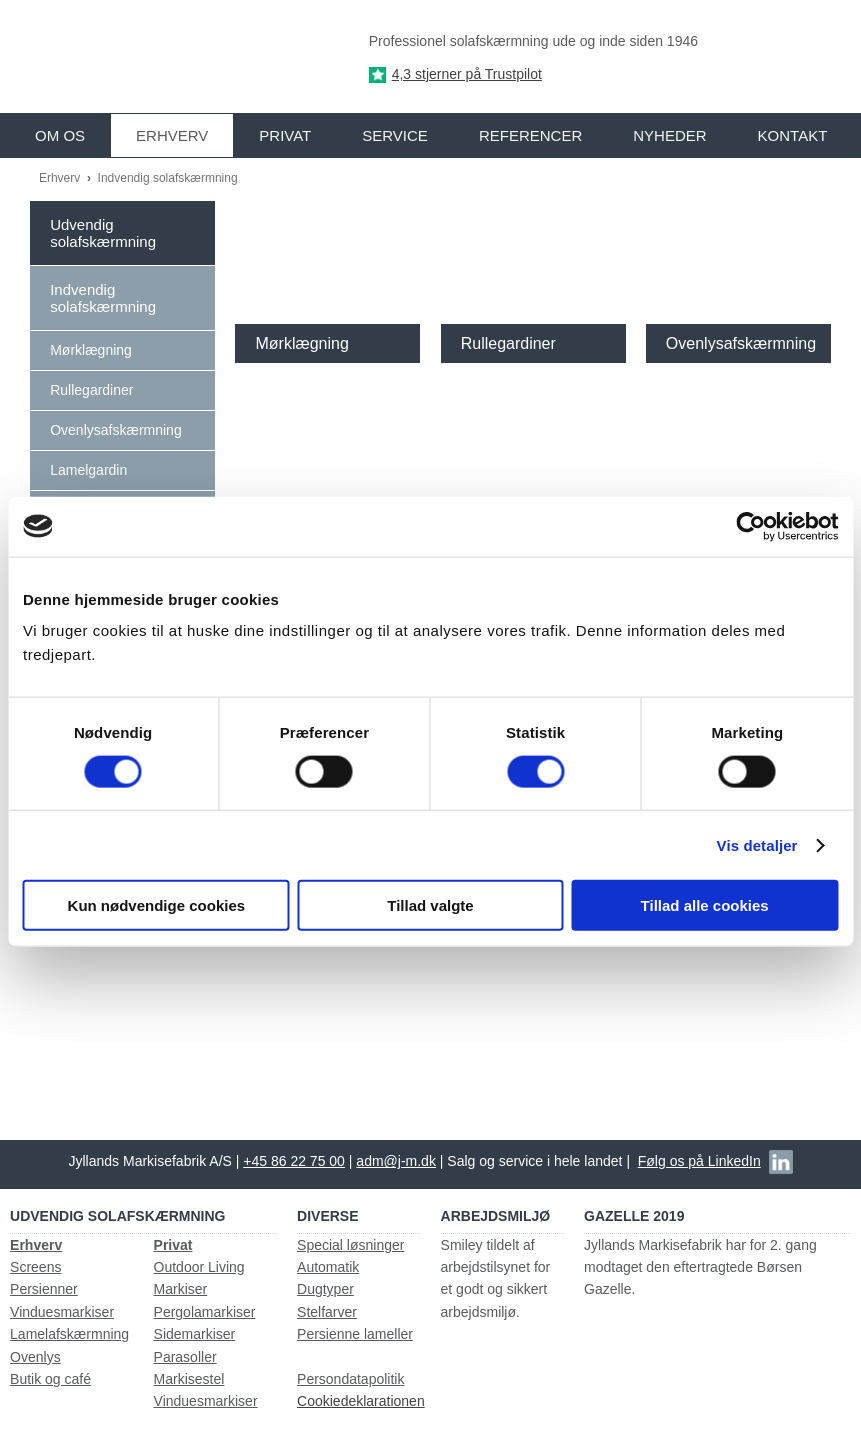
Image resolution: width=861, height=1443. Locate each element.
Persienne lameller (355, 1334)
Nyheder (669, 135)
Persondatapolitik (350, 1379)
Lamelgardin (88, 470)
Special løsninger (350, 1245)
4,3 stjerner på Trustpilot (467, 74)
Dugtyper (325, 1289)
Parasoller (185, 1357)
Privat (285, 135)
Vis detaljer (757, 844)
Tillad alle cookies (705, 905)
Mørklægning (91, 350)
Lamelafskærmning (69, 1334)
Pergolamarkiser (205, 1312)
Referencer (530, 135)
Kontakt (793, 135)
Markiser (181, 1289)
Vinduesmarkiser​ (206, 1401)
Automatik (328, 1267)
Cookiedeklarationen (361, 1401)
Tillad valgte (430, 905)
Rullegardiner (91, 390)
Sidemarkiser (195, 1334)
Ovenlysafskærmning (116, 430)
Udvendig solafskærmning (103, 233)
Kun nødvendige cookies (157, 905)
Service (395, 135)
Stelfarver (327, 1312)
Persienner (44, 1289)
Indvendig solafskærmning (168, 178)
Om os (60, 135)
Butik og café (50, 1379)
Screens (35, 1267)
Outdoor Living (199, 1267)
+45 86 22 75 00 (294, 1161)
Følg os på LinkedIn (699, 1161)
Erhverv (172, 135)
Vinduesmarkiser (62, 1312)
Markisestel (189, 1379)
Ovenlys (35, 1357)
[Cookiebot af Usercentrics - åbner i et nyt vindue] (750, 526)
